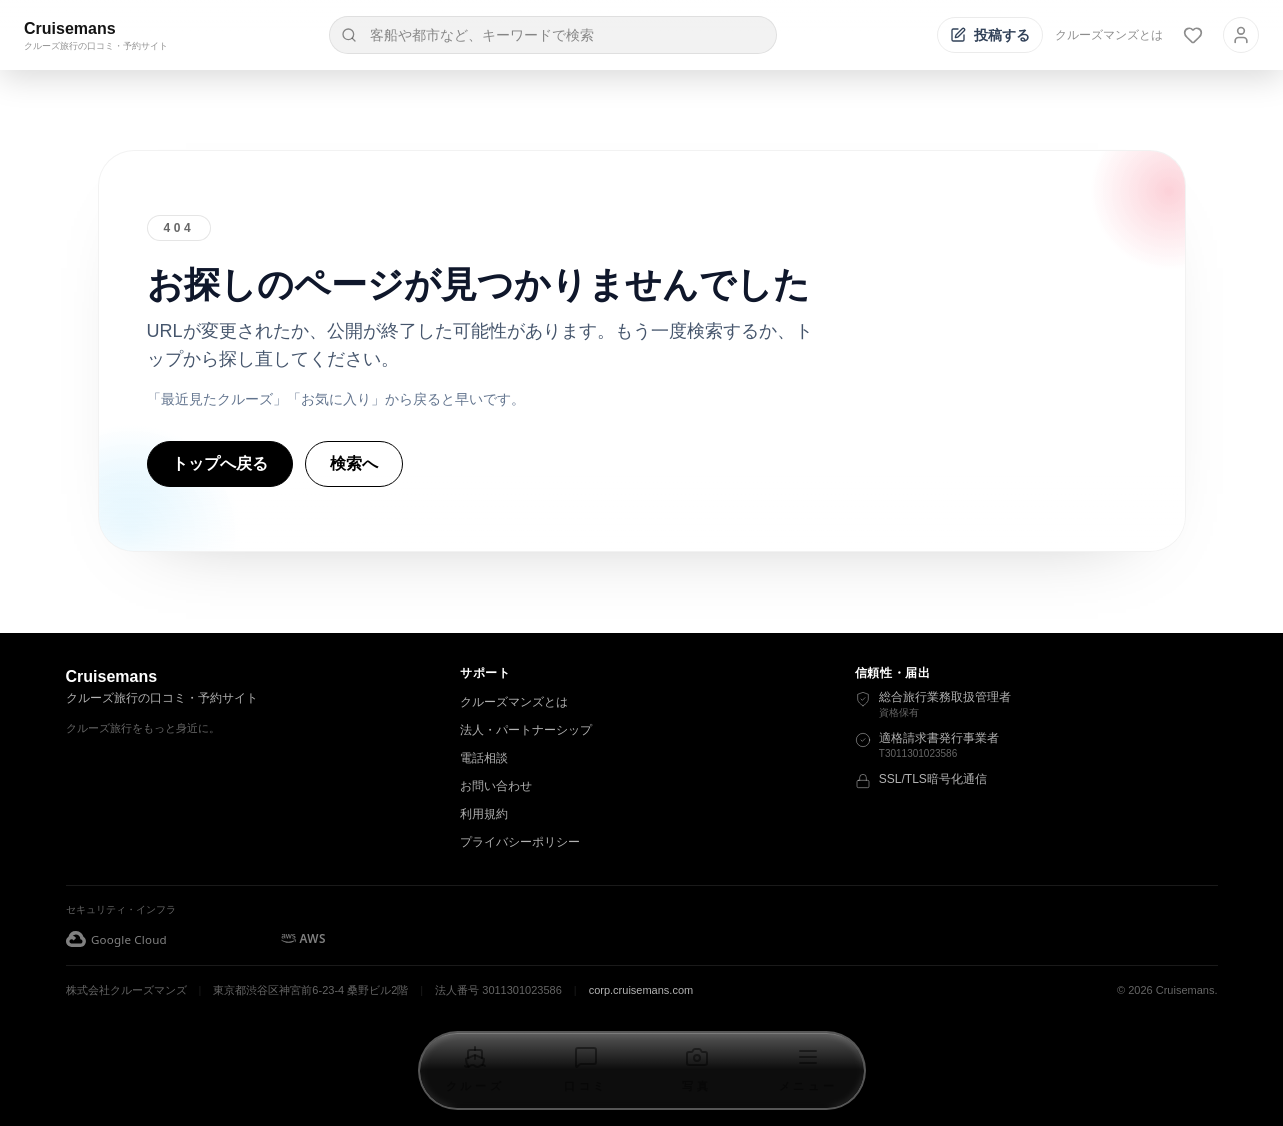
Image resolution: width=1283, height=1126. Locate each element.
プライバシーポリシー (520, 842)
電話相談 (484, 758)
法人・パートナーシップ (526, 730)
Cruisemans (70, 28)
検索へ (354, 463)
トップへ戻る (220, 463)
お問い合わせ (496, 786)
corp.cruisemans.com (641, 990)
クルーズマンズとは (1109, 35)
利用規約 (484, 814)
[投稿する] (990, 35)
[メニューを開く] (808, 1070)
